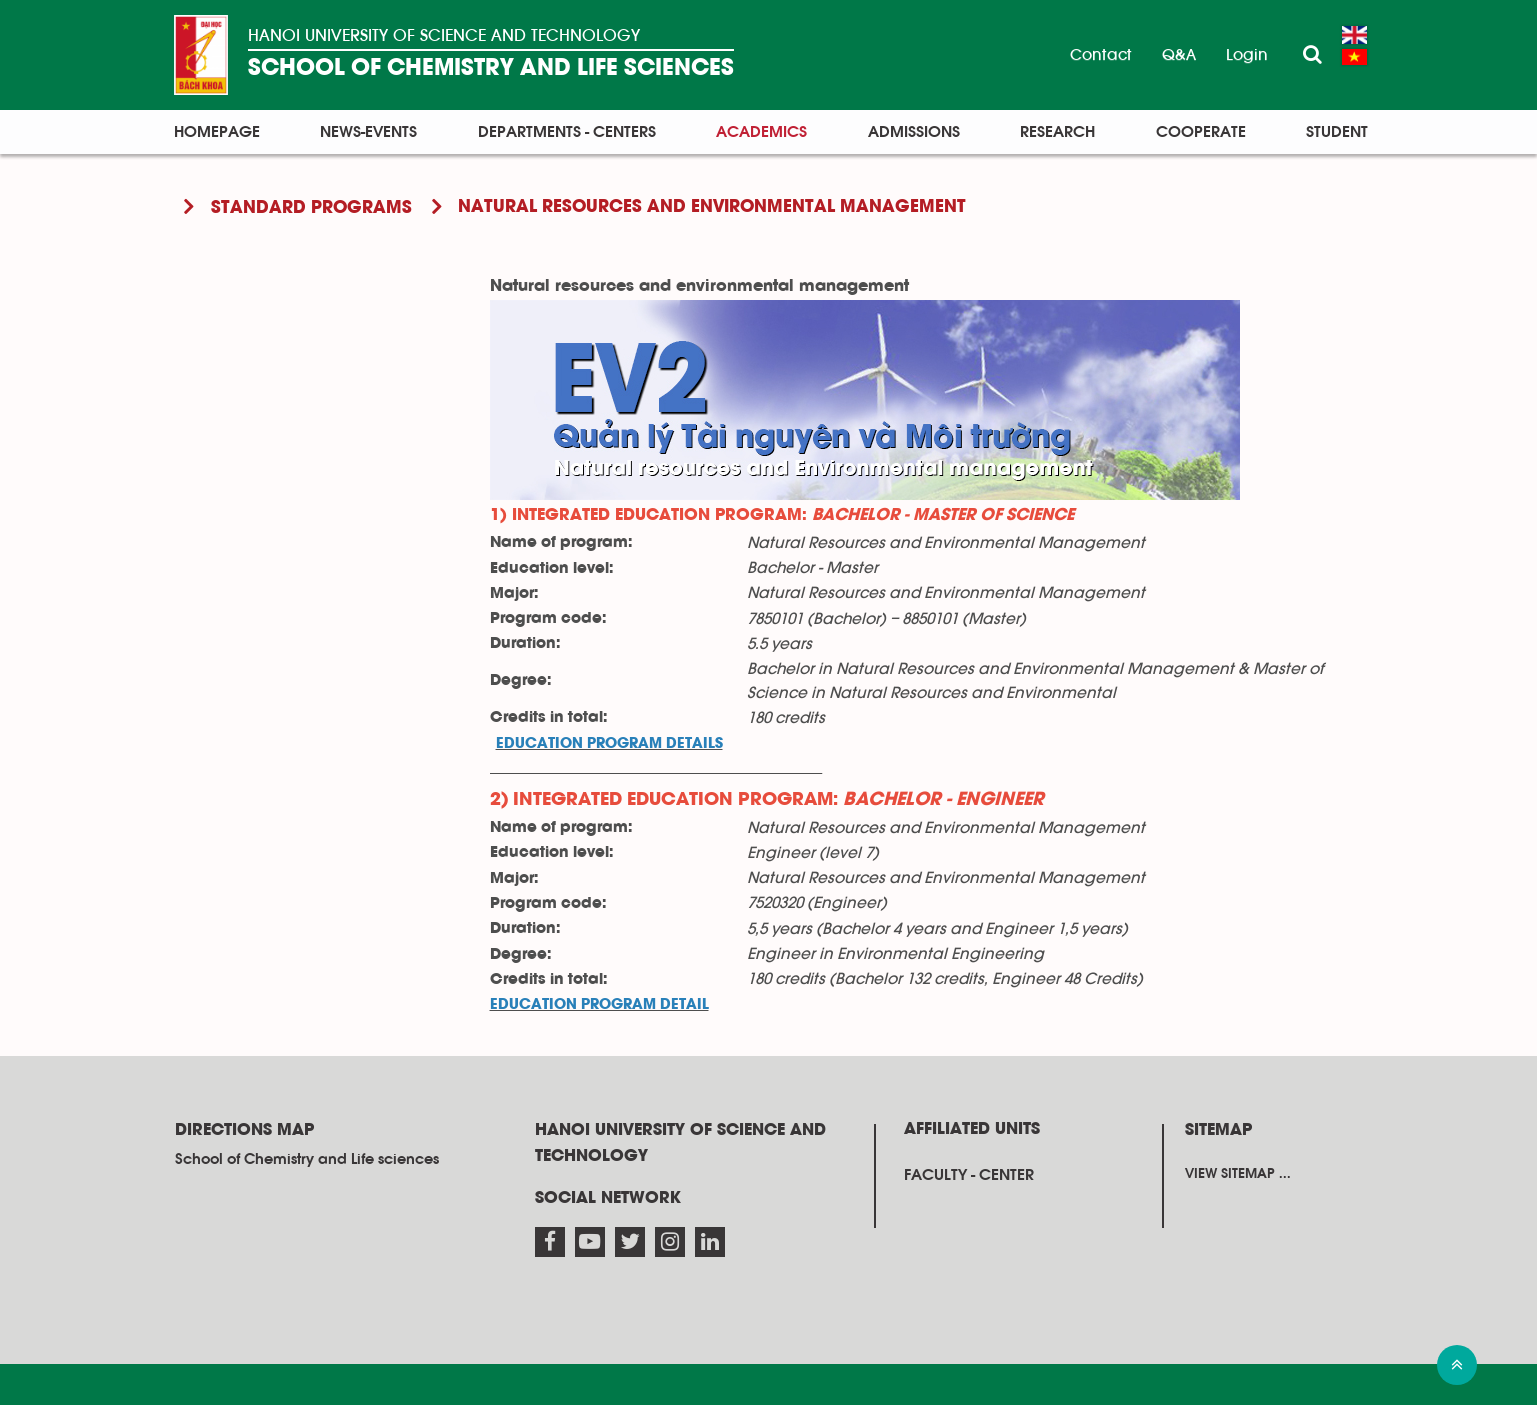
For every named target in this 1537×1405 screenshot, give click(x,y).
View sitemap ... (1238, 1174)
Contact (1101, 55)
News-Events (368, 132)
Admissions (914, 132)
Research (1057, 132)
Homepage (217, 132)
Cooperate (1201, 132)
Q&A (1179, 55)
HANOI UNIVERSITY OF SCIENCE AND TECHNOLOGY (444, 35)
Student (1337, 132)
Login (1247, 55)
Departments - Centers (567, 132)
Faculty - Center (969, 1175)
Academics (761, 132)
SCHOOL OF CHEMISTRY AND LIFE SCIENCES (491, 68)
